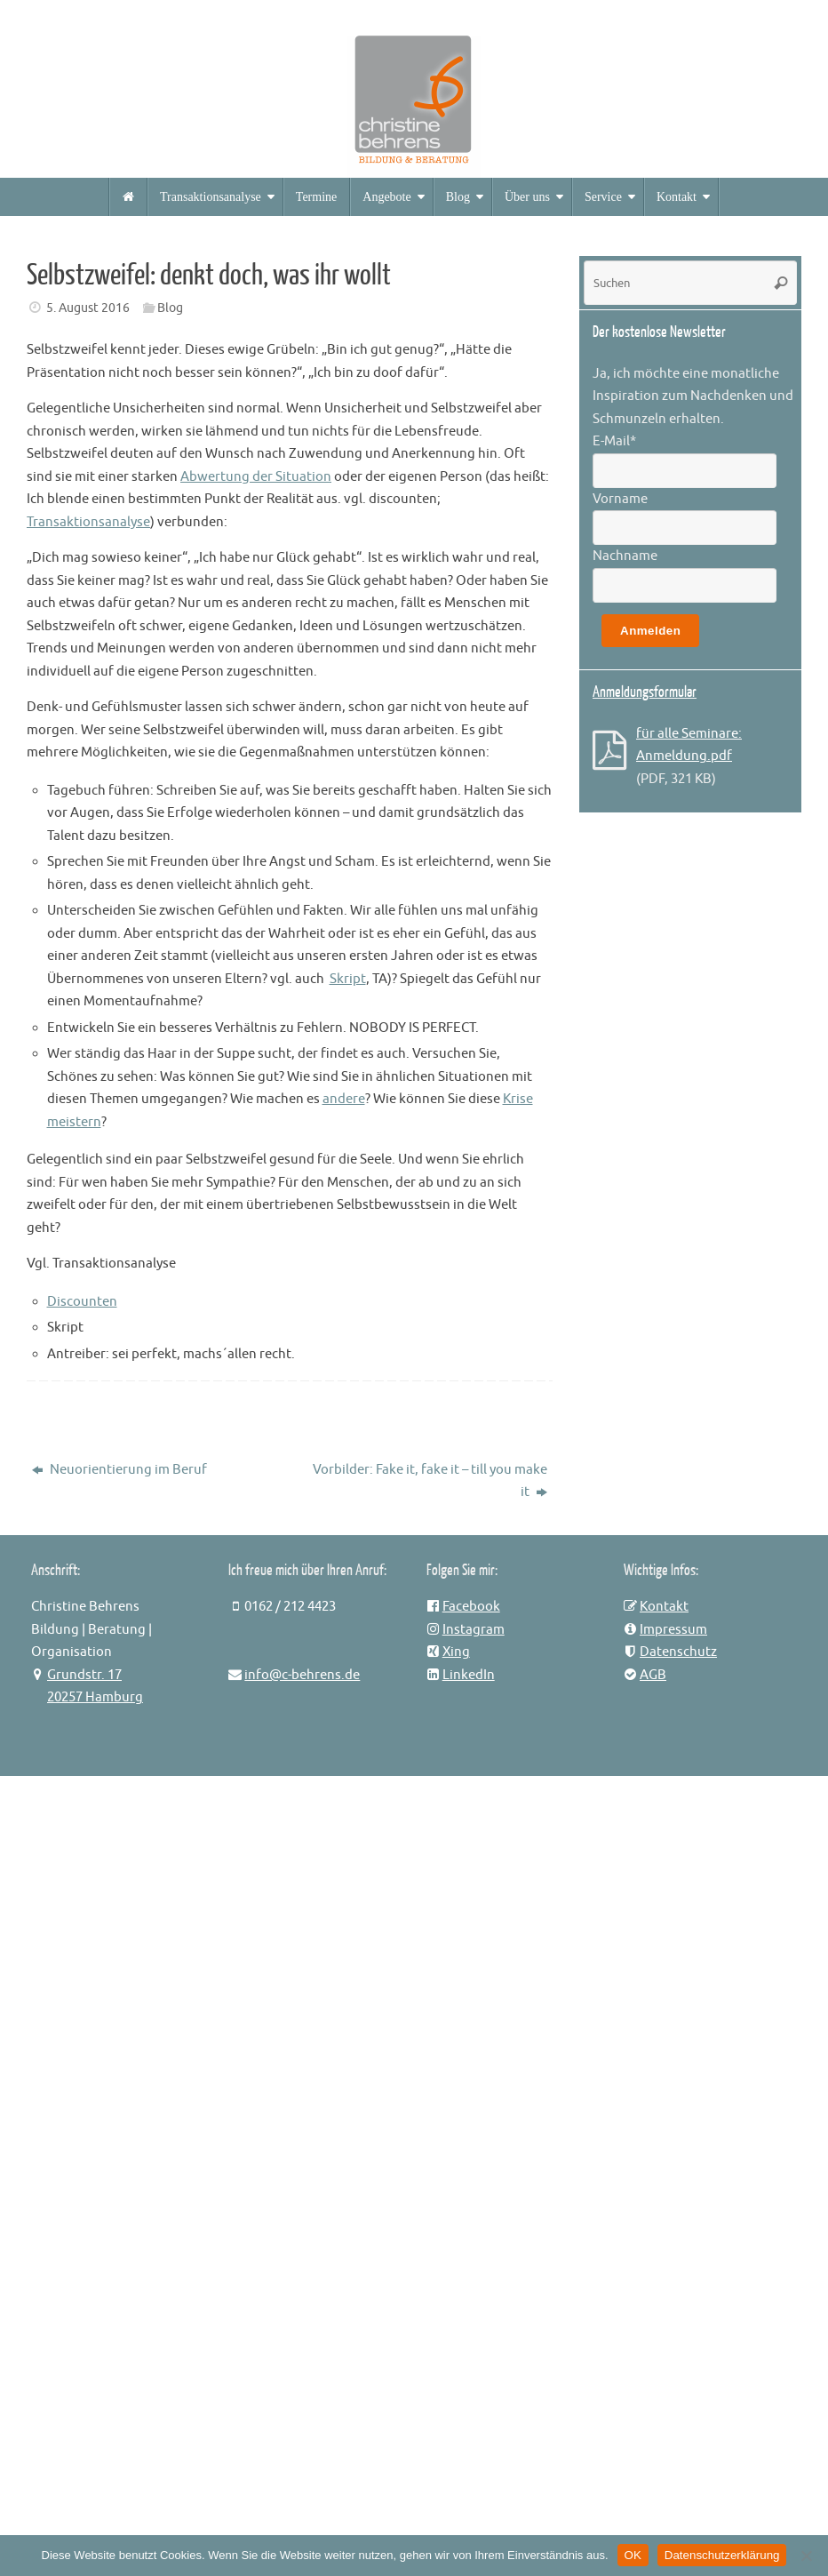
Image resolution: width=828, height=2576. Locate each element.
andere (343, 1099)
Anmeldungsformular (645, 692)
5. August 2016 (88, 308)
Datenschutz (678, 1652)
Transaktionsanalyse (88, 522)
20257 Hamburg (95, 1697)
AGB (653, 1675)
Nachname (625, 556)
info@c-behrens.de (302, 1675)
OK (633, 2555)
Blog (170, 308)
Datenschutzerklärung (722, 2555)
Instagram (473, 1629)
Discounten (82, 1301)
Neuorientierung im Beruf (119, 1469)
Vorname (620, 499)
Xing (456, 1652)
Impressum (673, 1629)
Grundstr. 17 (84, 1675)
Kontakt (664, 1606)
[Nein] (806, 2555)
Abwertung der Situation (255, 476)
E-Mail (614, 441)
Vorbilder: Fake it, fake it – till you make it (430, 1481)
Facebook (471, 1606)
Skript (348, 979)
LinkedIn (468, 1675)
